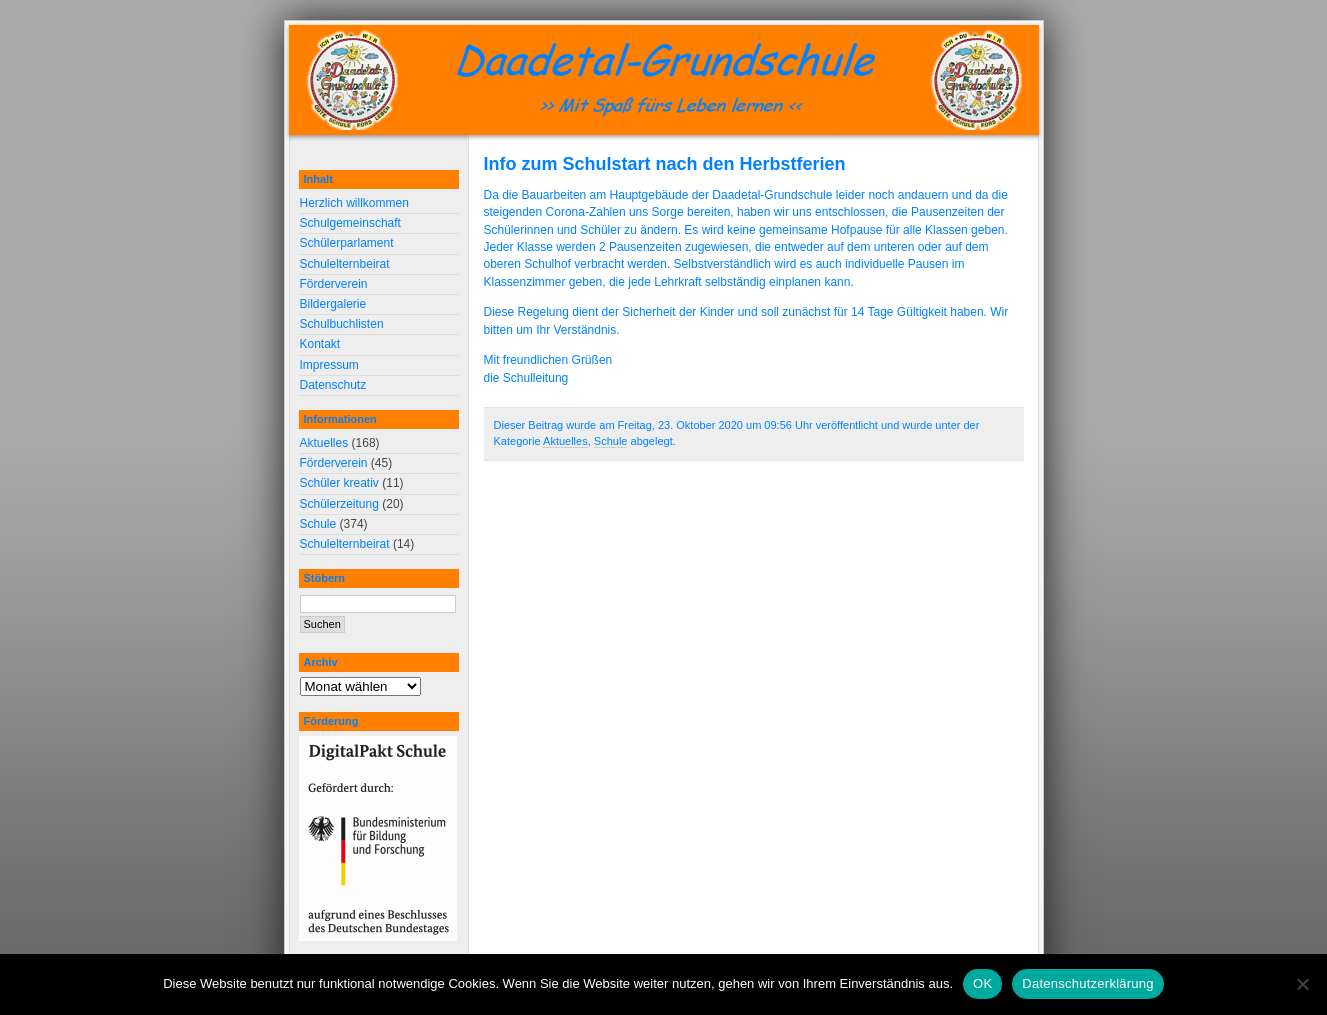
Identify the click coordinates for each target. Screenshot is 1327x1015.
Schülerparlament (347, 243)
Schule (611, 441)
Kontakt (320, 344)
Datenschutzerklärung (1087, 983)
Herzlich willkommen (354, 203)
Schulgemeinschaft (350, 223)
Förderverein (334, 284)
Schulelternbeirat (345, 264)
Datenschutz (333, 385)
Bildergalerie (333, 304)
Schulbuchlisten (342, 324)
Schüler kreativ (339, 483)
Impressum (329, 365)
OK (982, 983)
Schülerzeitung (339, 504)
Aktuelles (565, 441)
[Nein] (1302, 984)
